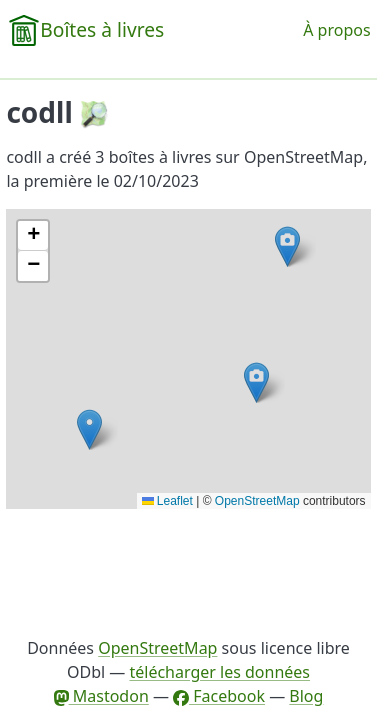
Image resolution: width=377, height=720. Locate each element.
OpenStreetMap (257, 501)
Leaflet (167, 501)
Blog (306, 696)
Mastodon (101, 696)
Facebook (219, 696)
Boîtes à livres (102, 29)
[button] (287, 246)
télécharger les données (219, 672)
